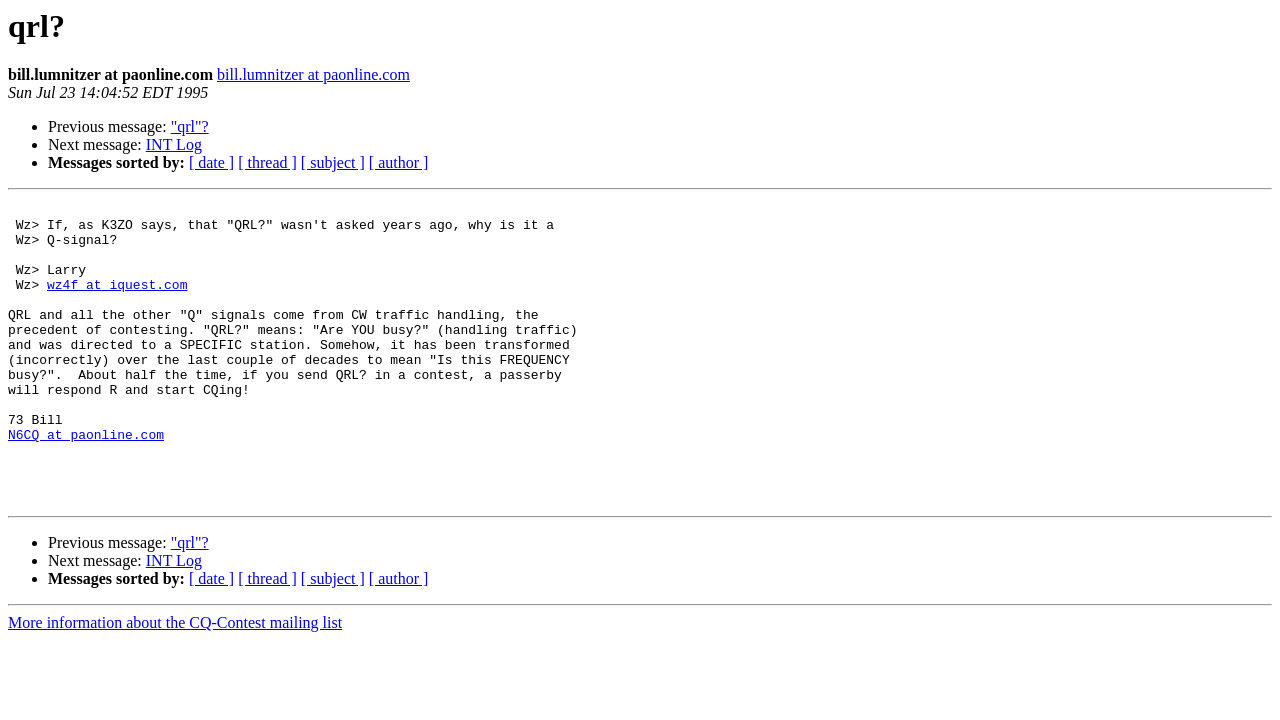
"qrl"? (190, 126)
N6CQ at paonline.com (86, 482)
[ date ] (211, 162)
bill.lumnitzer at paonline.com (313, 74)
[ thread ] (267, 162)
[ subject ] (333, 162)
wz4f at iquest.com (117, 302)
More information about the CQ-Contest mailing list (175, 682)
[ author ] (399, 162)
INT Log (174, 144)
